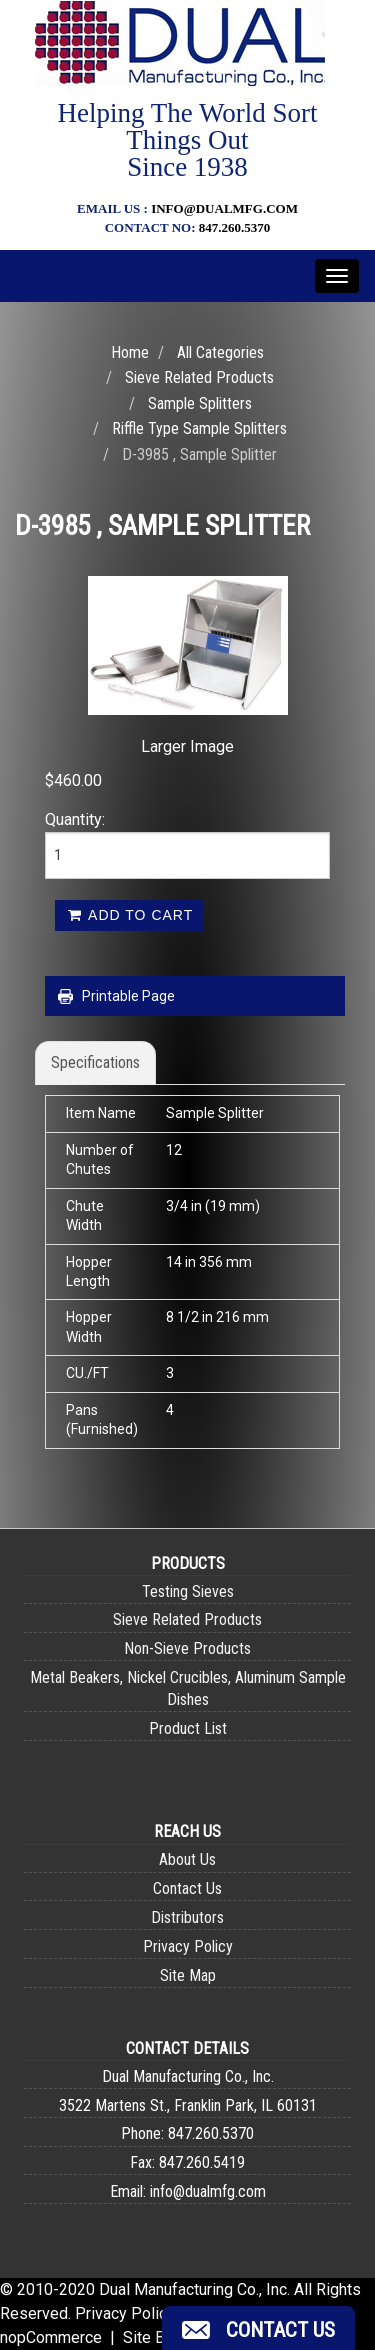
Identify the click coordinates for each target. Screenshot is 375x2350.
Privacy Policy (188, 1946)
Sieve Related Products (199, 377)
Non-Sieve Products (187, 1648)
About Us (187, 1859)
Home (130, 352)
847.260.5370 (235, 227)
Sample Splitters (200, 403)
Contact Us (187, 1888)
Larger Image (187, 746)
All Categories (220, 352)
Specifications (95, 1062)
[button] (258, 2328)
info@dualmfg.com (224, 208)
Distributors (187, 1917)
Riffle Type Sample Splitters (199, 428)
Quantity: (75, 819)
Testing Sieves (188, 1591)
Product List (188, 1728)
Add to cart (129, 915)
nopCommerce (51, 2337)
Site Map (188, 1975)
